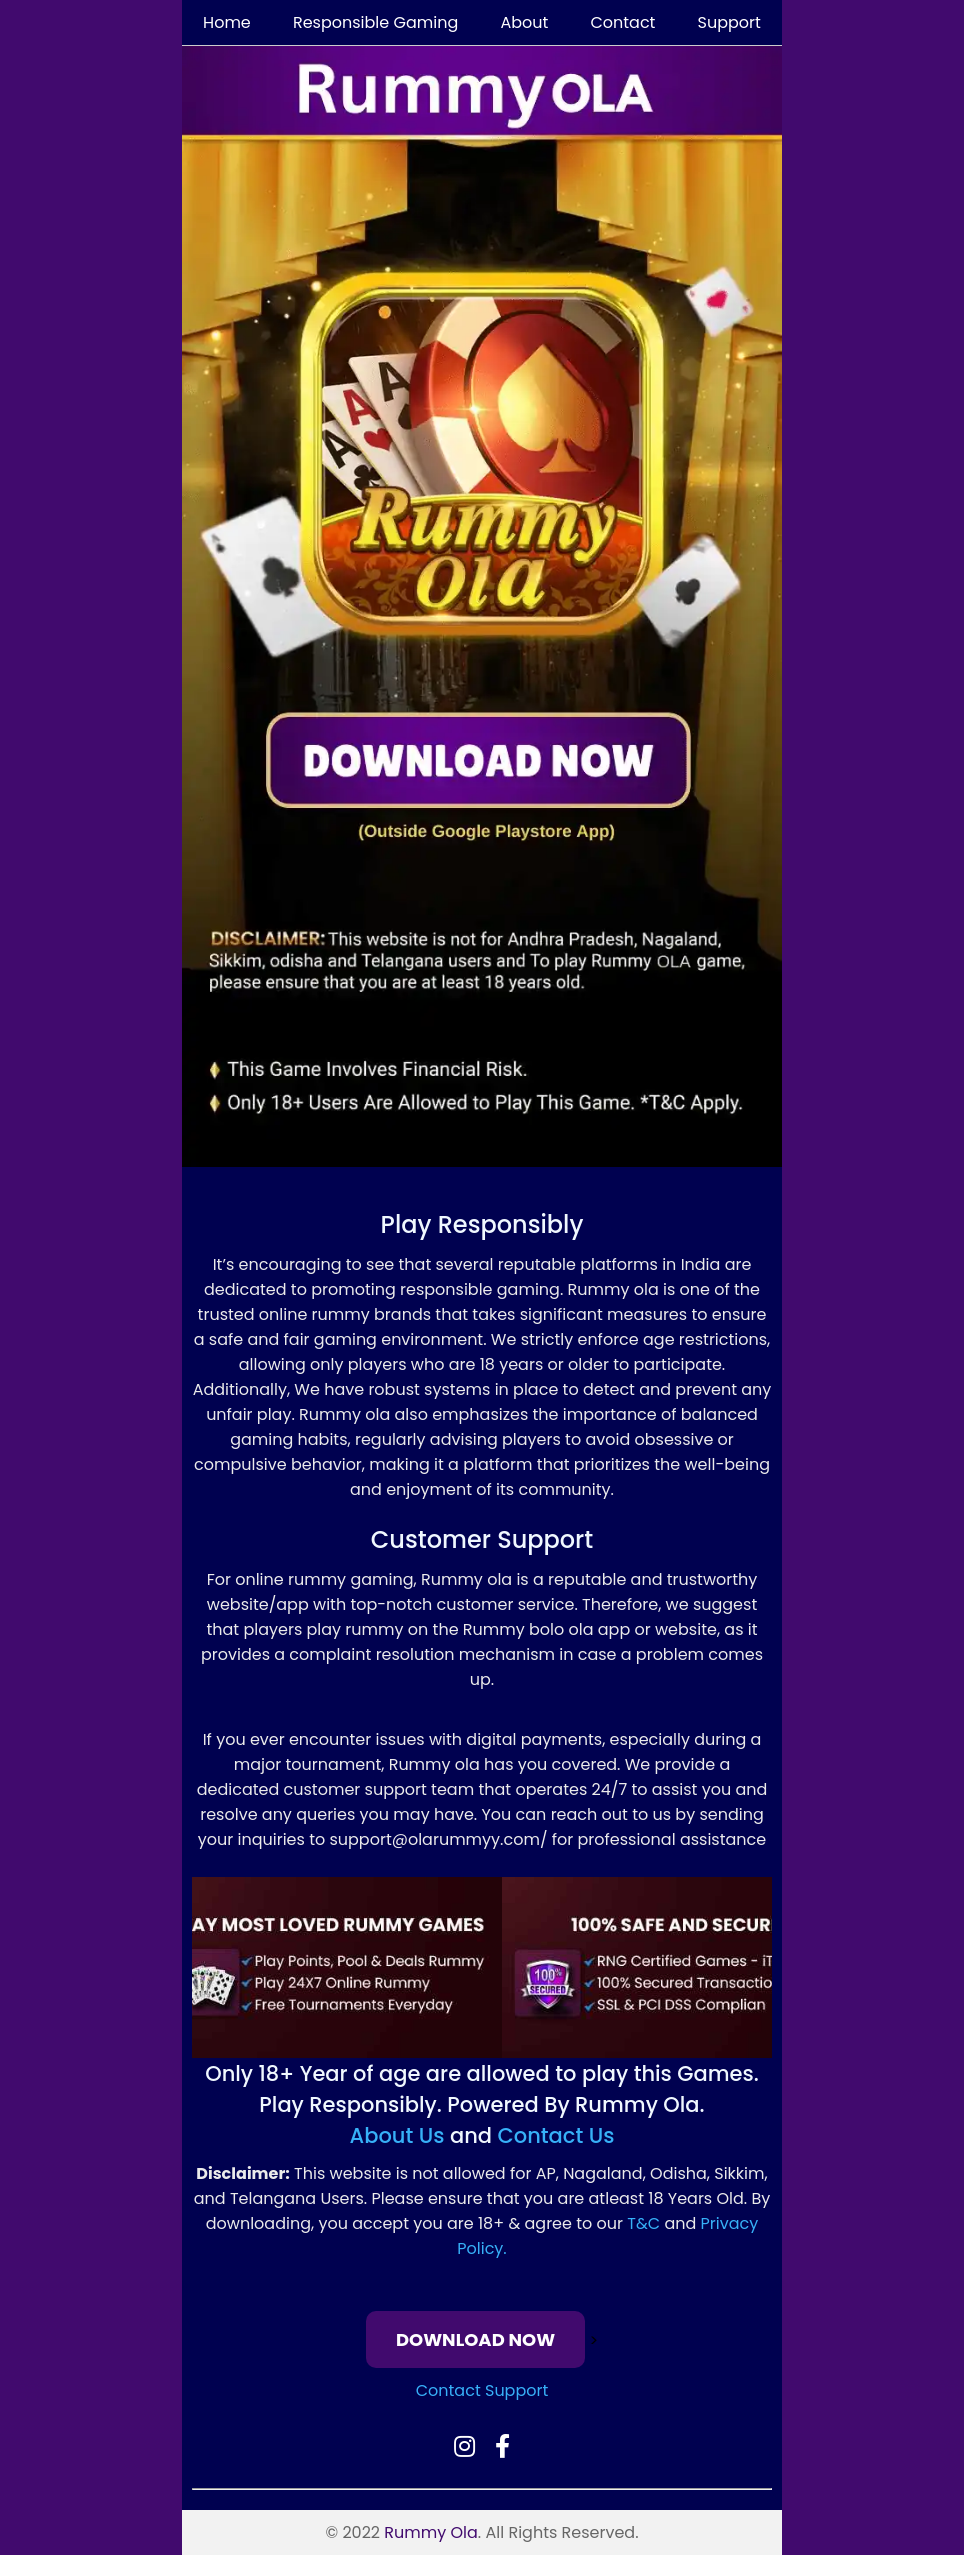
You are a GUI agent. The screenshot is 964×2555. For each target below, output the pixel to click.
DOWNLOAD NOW (475, 2339)
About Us (397, 2135)
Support (729, 22)
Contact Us (556, 2135)
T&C (643, 2223)
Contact (622, 22)
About (524, 22)
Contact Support (482, 2390)
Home (227, 22)
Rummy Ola (431, 2532)
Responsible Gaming (375, 22)
